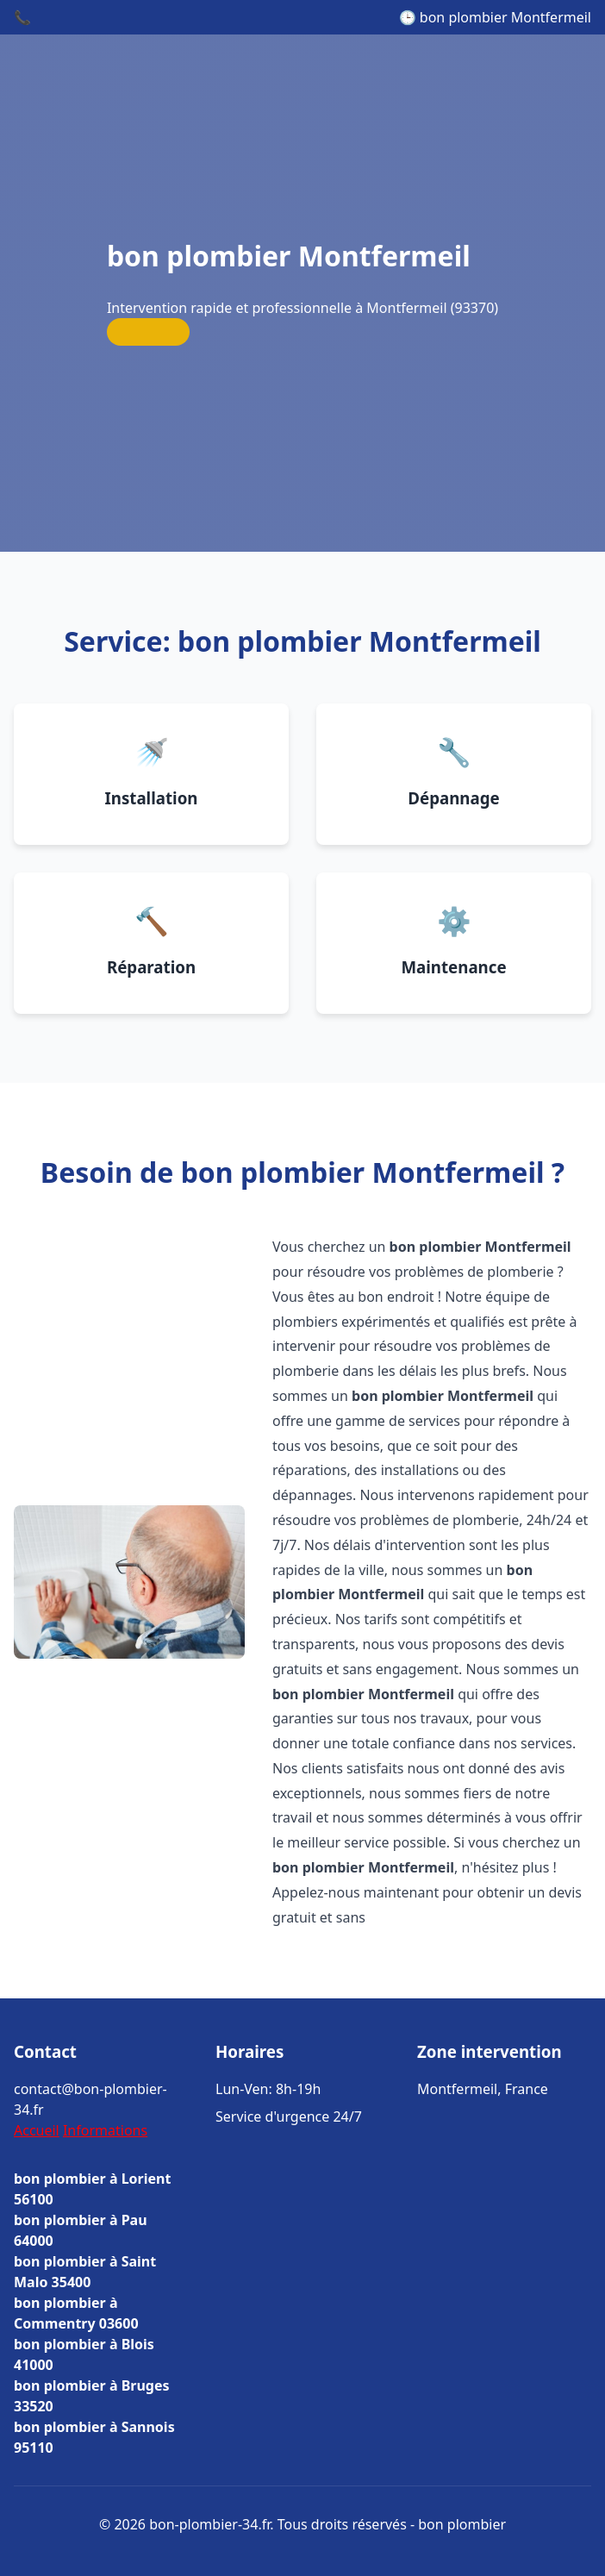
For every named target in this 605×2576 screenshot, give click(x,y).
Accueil (36, 2130)
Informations (105, 2130)
